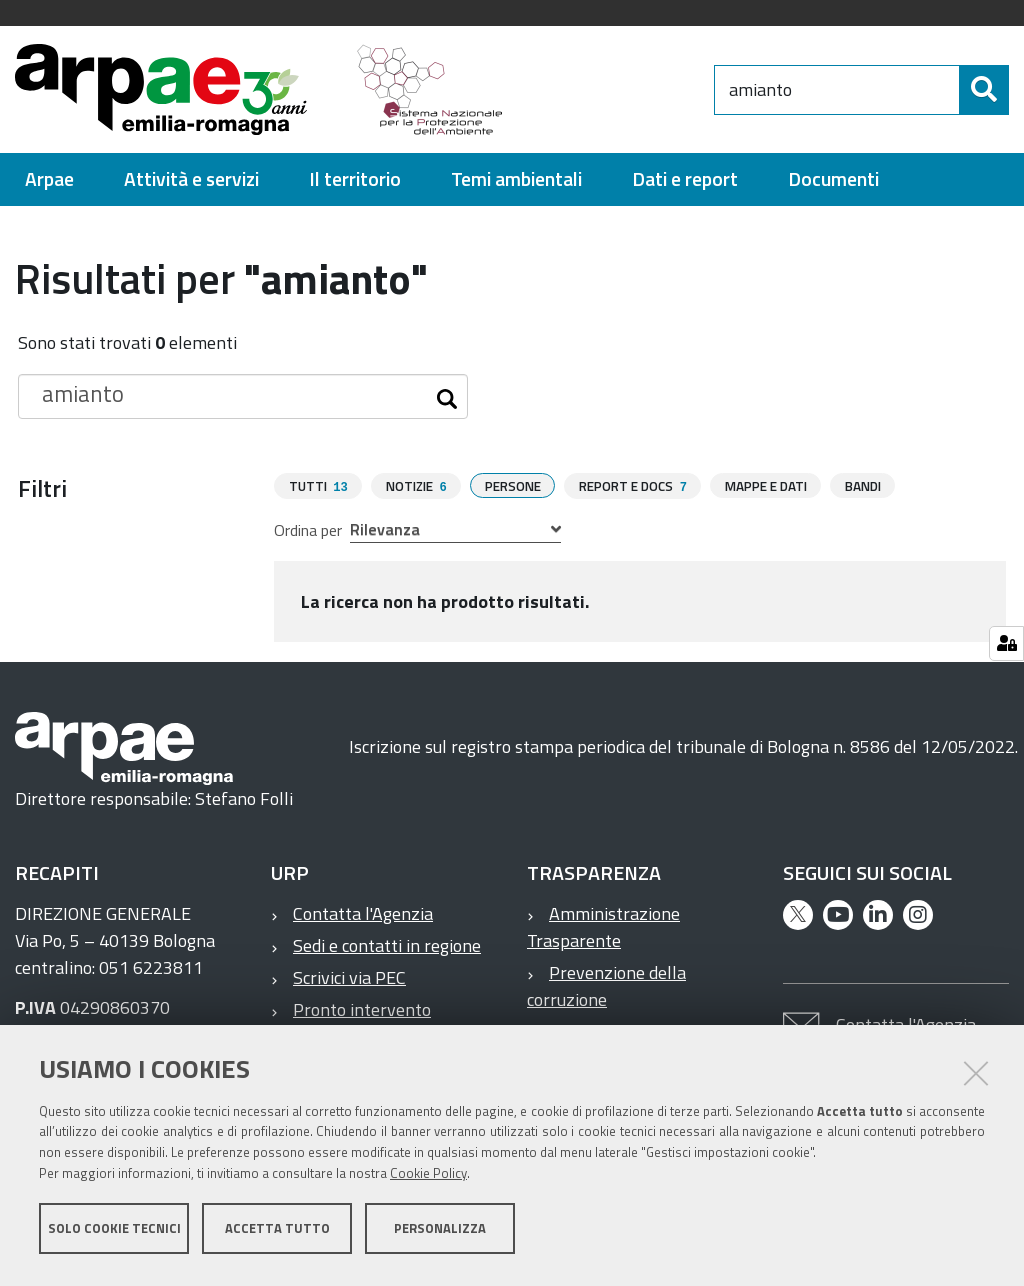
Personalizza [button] (440, 1234)
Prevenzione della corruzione (606, 985)
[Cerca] (984, 90)
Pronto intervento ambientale (351, 1022)
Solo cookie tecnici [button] (114, 1234)
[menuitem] (49, 179)
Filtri (42, 488)
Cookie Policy (428, 1179)
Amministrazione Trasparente (603, 926)
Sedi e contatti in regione (387, 944)
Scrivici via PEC (349, 976)
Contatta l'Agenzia (363, 912)
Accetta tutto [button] (277, 1234)
